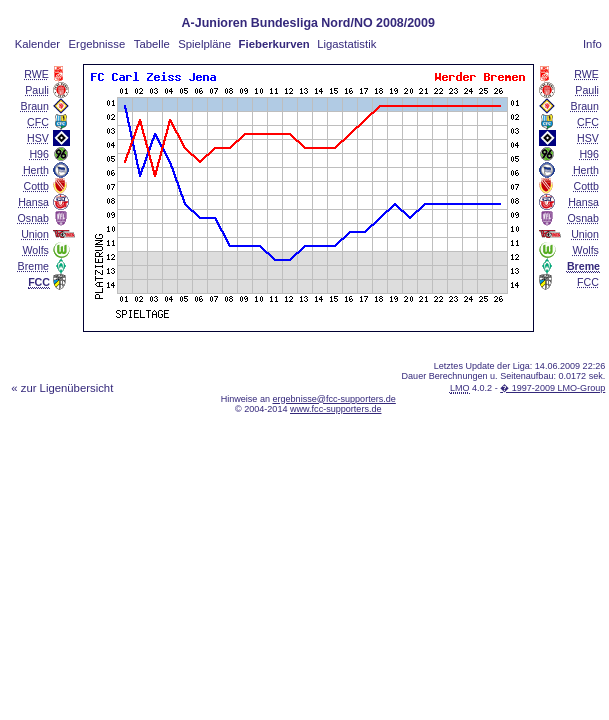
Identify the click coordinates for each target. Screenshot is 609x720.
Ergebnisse (97, 44)
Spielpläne (204, 44)
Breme (33, 266)
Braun (35, 106)
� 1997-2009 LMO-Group (552, 388)
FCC (588, 282)
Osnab (33, 218)
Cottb (36, 186)
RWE (36, 74)
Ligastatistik (346, 44)
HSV (38, 138)
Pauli (37, 90)
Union (35, 234)
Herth (36, 170)
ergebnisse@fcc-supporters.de (333, 399)
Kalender (37, 44)
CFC (38, 122)
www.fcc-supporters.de (336, 409)
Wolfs (36, 250)
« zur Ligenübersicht (62, 388)
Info (592, 44)
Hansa (33, 202)
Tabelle (152, 44)
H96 (39, 154)
